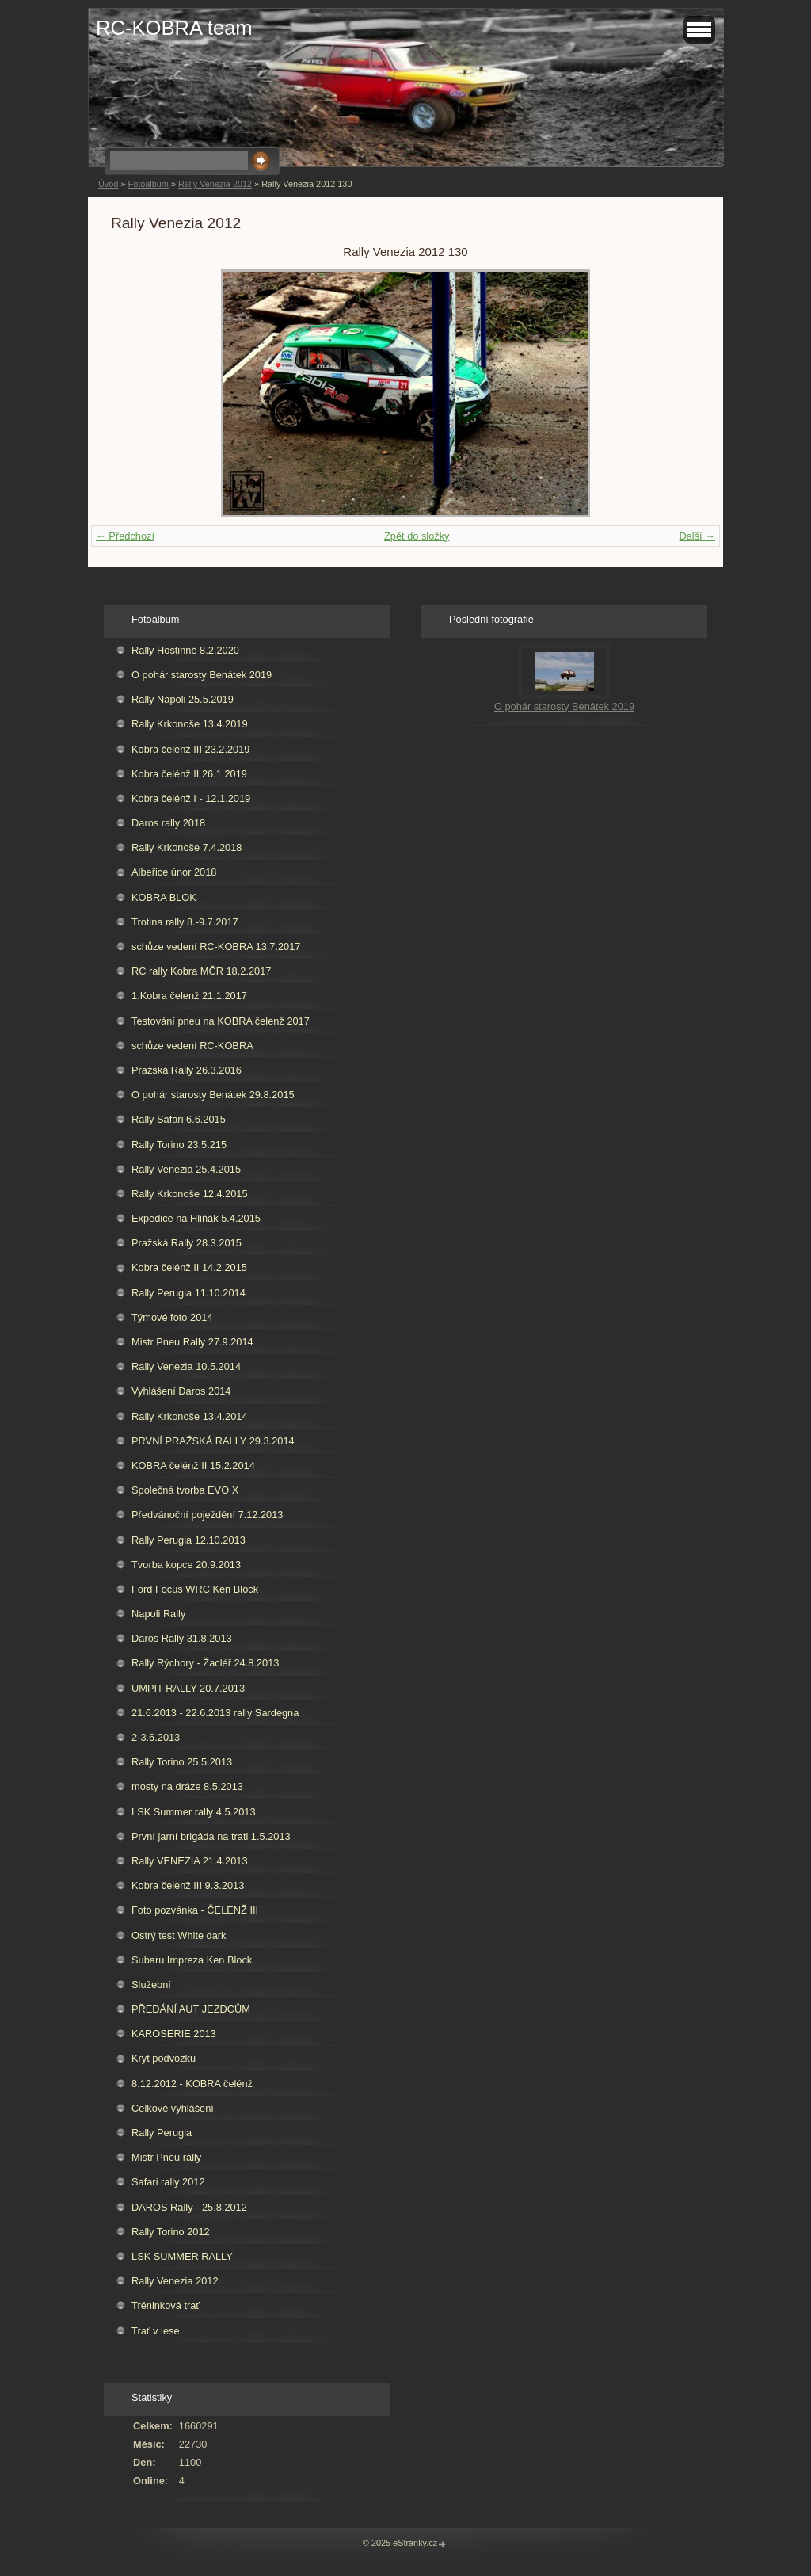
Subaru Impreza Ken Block (191, 1960)
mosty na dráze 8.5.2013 (187, 1786)
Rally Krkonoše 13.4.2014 (189, 1416)
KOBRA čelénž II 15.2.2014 (193, 1465)
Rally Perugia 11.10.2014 (188, 1293)
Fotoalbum (148, 184)
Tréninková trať (165, 2305)
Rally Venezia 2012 (215, 184)
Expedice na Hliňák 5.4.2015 (196, 1218)
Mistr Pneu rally (166, 2157)
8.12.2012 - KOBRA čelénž (192, 2083)
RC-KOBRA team (174, 28)
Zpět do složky (417, 536)
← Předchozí (125, 536)
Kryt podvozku (163, 2058)
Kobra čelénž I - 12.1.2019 (190, 798)
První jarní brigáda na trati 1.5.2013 (211, 1836)
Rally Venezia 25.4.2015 (186, 1169)
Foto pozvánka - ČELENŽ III (194, 1910)
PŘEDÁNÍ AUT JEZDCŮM (190, 2009)
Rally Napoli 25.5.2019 (182, 699)
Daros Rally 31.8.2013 (181, 1638)
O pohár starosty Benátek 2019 (201, 675)
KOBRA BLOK (163, 897)
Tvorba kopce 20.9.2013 (186, 1564)
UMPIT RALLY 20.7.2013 (188, 1688)
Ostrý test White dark (178, 1935)
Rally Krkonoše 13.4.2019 (189, 724)
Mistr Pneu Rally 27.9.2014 (192, 1342)
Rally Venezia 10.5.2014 (186, 1366)
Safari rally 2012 (167, 2182)
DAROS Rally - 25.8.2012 (189, 2207)
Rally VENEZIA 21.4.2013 (189, 1861)
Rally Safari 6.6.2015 (178, 1119)
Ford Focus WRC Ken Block (194, 1589)
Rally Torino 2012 (170, 2232)
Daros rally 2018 (168, 823)
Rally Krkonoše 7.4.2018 (186, 847)
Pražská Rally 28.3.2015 (186, 1243)
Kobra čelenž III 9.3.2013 (187, 1885)
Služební (151, 1984)
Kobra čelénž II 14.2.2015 (189, 1267)
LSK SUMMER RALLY (182, 2256)
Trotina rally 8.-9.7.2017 (184, 922)
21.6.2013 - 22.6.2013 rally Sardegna (215, 1713)
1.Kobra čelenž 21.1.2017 (189, 996)
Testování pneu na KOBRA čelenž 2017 (220, 1021)
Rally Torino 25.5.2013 (181, 1762)
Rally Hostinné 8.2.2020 (185, 650)
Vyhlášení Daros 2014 (180, 1391)
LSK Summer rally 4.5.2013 (193, 1812)
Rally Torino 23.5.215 (179, 1145)
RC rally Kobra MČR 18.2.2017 (201, 971)
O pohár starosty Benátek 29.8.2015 (213, 1095)
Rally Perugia (161, 2133)
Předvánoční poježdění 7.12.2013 (207, 1515)
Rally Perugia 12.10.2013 (188, 1540)
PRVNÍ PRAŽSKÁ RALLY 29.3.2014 (213, 1441)
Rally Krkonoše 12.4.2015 (189, 1194)
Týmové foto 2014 (171, 1317)
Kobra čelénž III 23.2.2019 (190, 749)
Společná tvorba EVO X (184, 1490)
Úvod (108, 184)
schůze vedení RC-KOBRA (192, 1045)
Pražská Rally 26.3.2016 (186, 1070)
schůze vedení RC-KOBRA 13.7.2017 (215, 946)
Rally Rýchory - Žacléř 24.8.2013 (205, 1663)
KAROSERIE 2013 (173, 2034)
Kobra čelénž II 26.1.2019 (189, 774)
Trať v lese (155, 2331)
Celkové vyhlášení (172, 2108)
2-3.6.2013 (155, 1737)
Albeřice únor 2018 (173, 872)
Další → (697, 536)
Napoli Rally (158, 1614)
